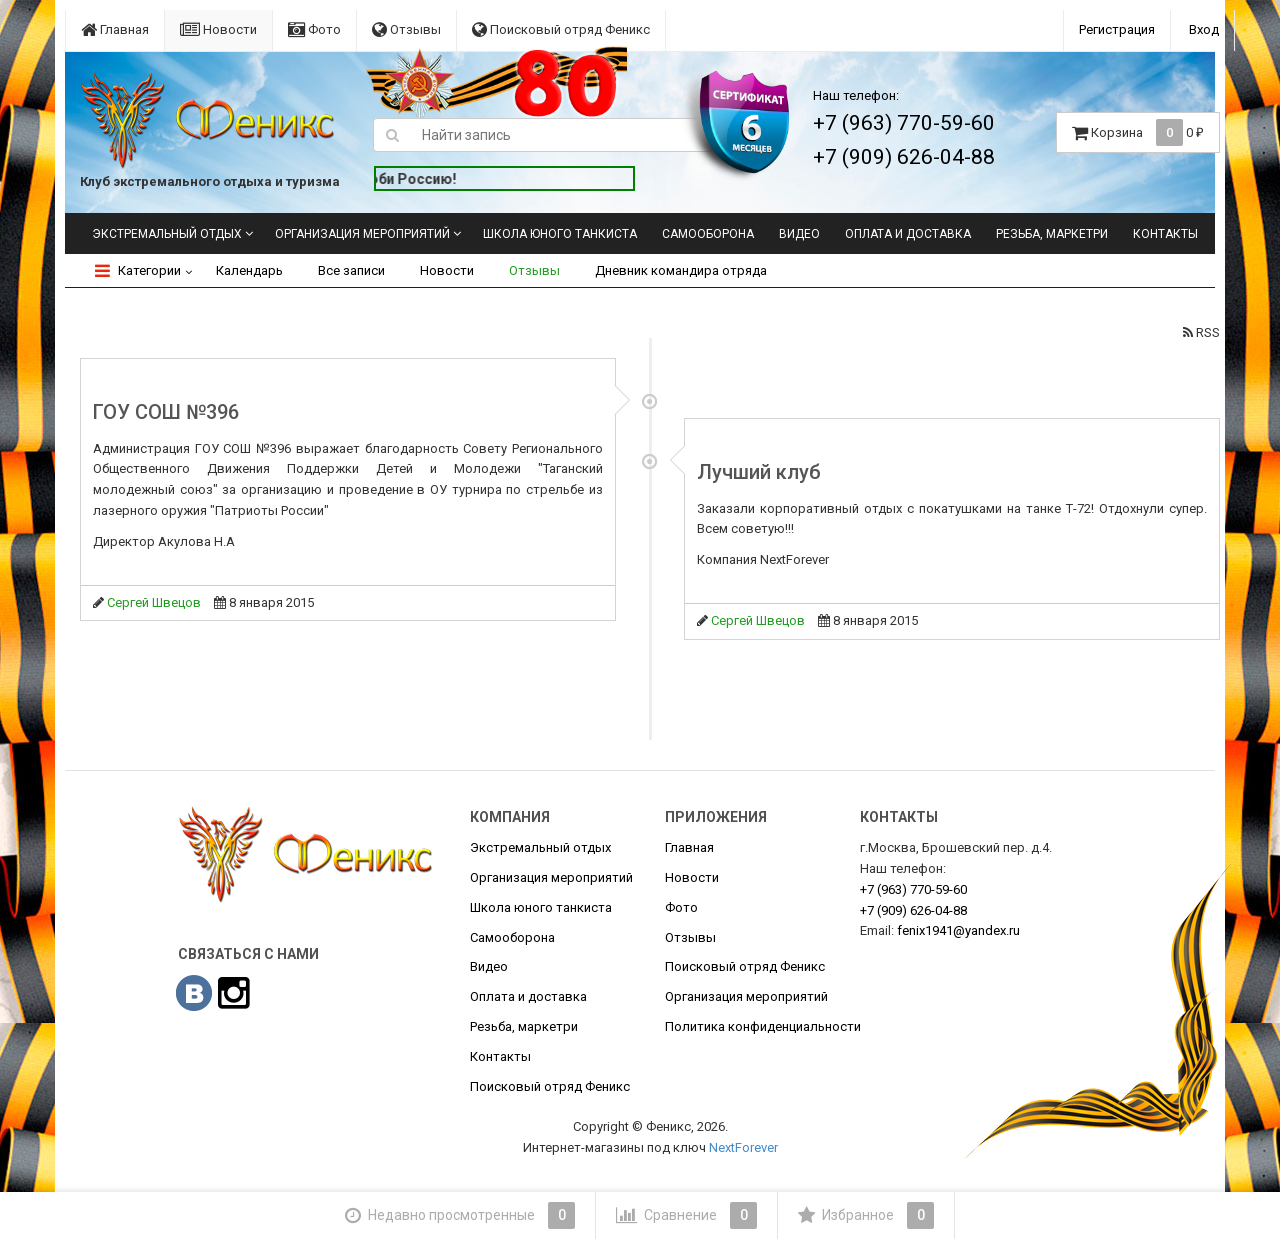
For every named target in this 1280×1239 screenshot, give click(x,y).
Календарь (249, 270)
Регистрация (1117, 29)
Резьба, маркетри (1052, 234)
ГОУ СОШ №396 (166, 412)
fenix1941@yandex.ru (958, 930)
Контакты (1165, 234)
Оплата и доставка (908, 234)
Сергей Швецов (154, 602)
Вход (1204, 29)
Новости (218, 29)
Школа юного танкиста (560, 234)
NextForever (743, 1147)
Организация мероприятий (362, 234)
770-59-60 (913, 889)
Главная (115, 29)
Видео (799, 234)
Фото (314, 29)
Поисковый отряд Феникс (561, 29)
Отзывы (406, 29)
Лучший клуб (759, 472)
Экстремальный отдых (167, 234)
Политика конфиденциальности (763, 1026)
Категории (138, 270)
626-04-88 (913, 910)
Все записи (351, 270)
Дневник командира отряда (681, 270)
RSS (1201, 332)
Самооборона (708, 234)
